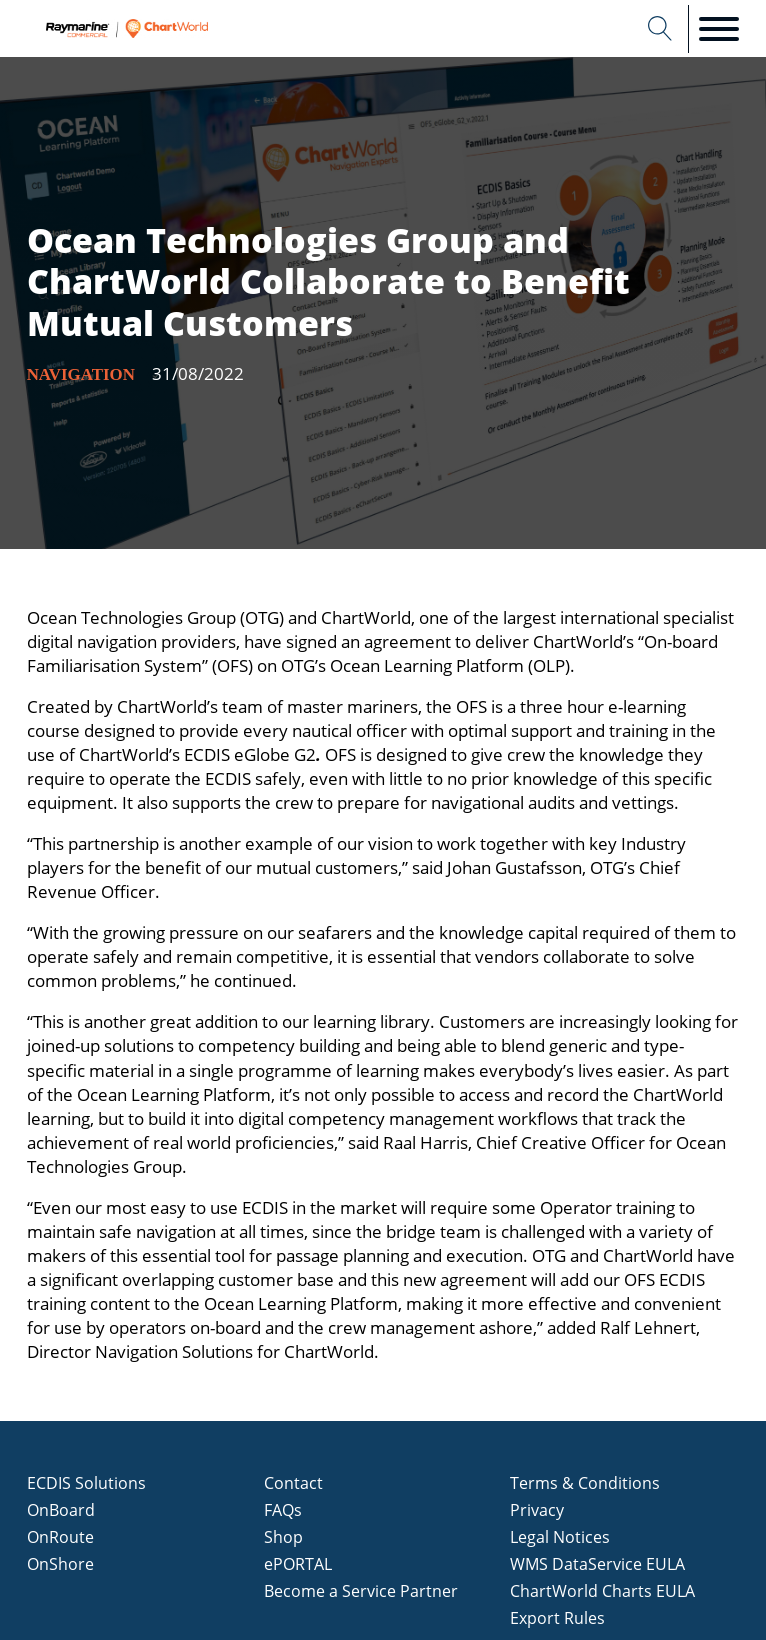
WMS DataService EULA (597, 1564)
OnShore (60, 1564)
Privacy (537, 1510)
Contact (293, 1483)
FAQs (283, 1510)
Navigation (81, 374)
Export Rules (557, 1618)
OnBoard (61, 1510)
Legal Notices (560, 1537)
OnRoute (60, 1537)
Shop (283, 1537)
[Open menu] (719, 29)
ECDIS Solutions (86, 1483)
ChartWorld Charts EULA (602, 1591)
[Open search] (660, 28)
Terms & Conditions (585, 1483)
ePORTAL (298, 1564)
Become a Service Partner (361, 1591)
